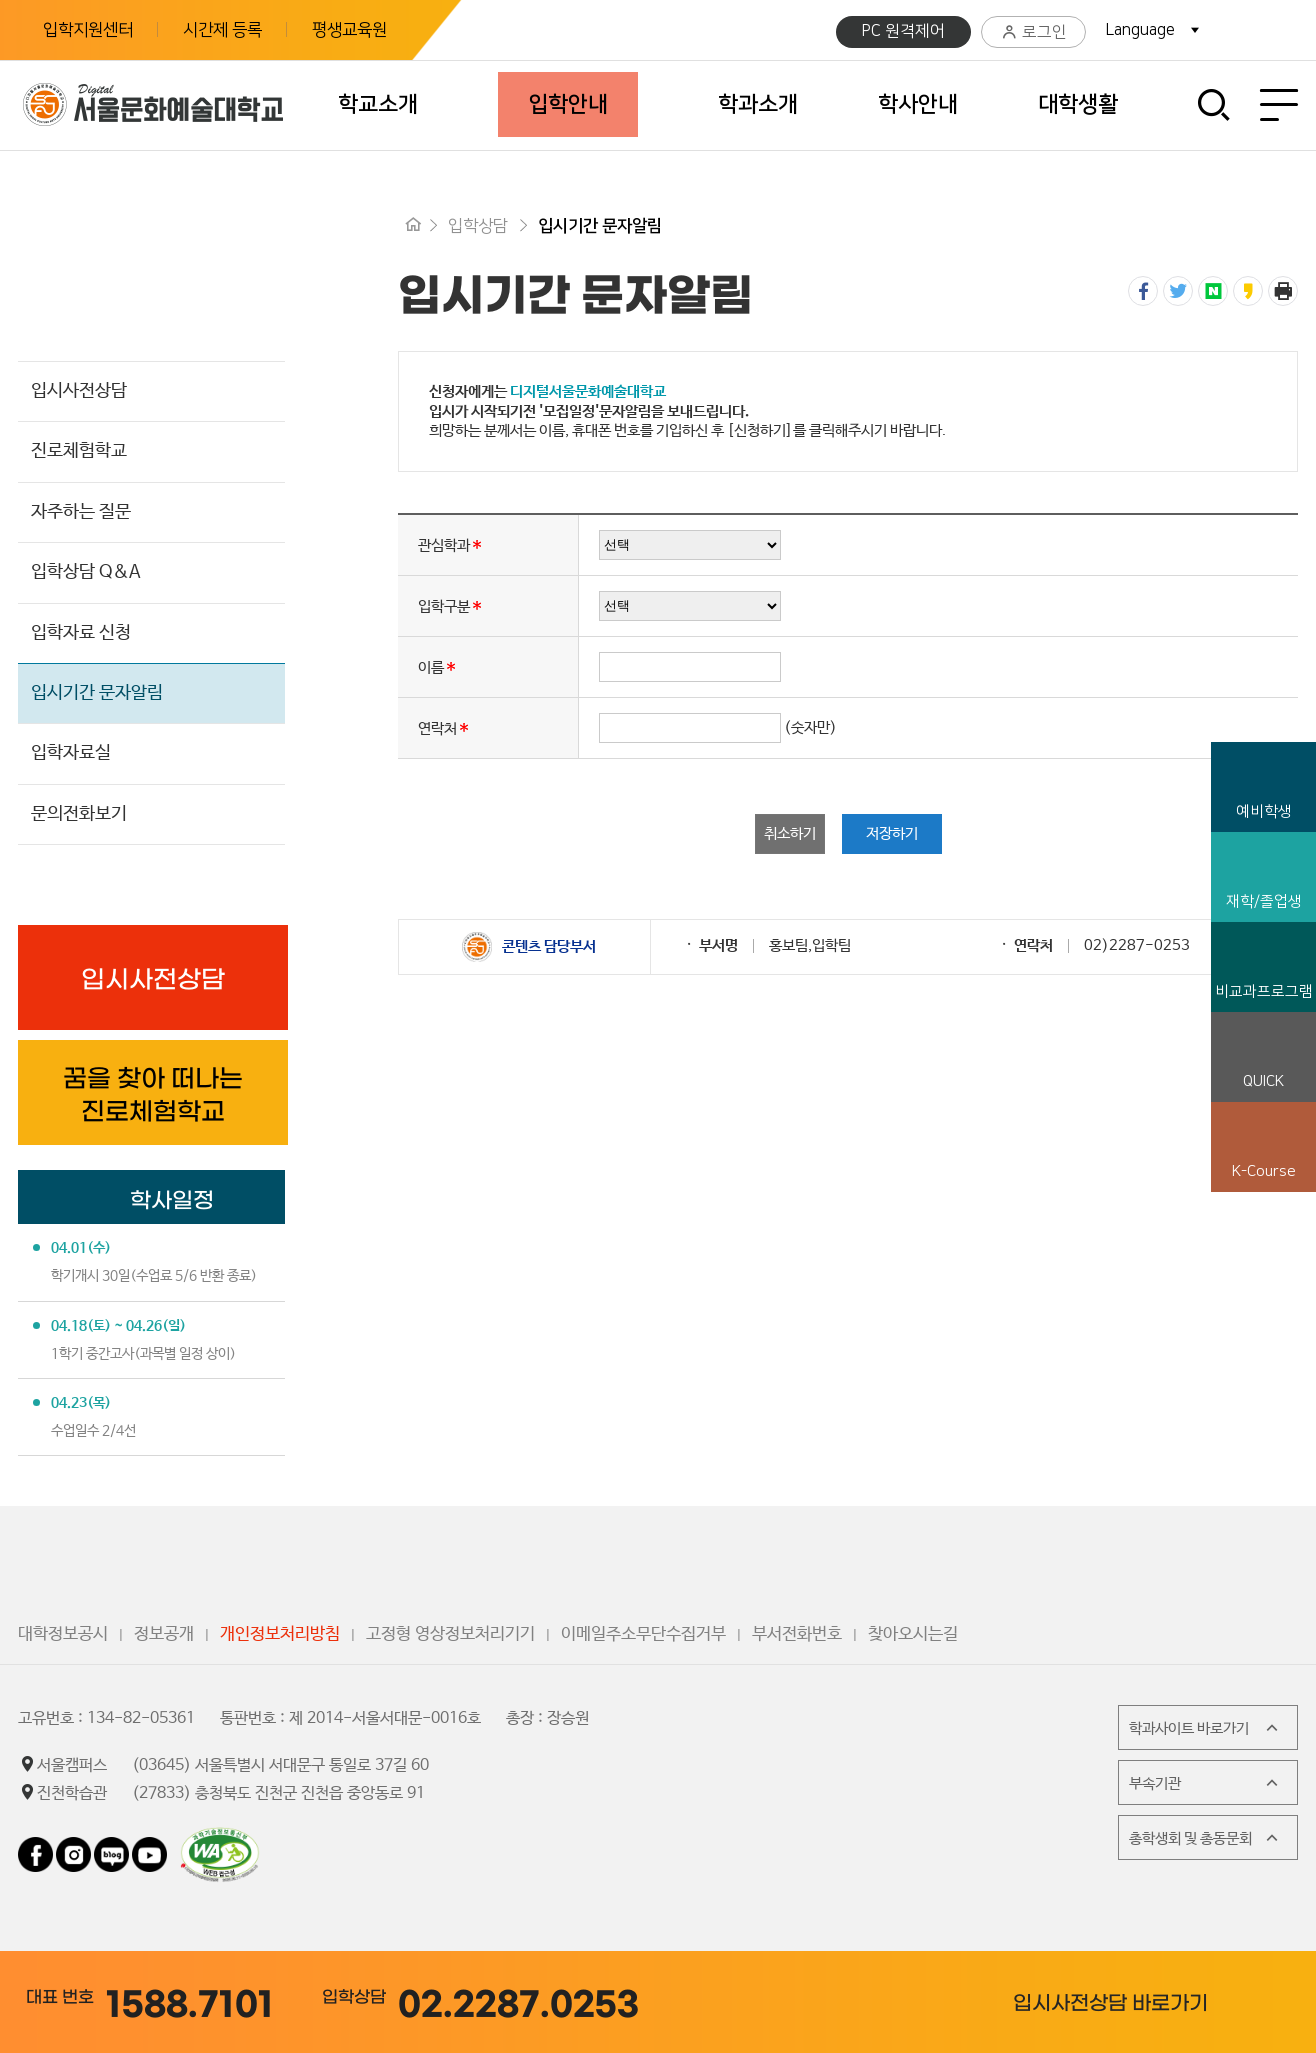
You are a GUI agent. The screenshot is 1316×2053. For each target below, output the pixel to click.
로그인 (1033, 32)
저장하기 (892, 833)
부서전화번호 (797, 1634)
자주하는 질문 (81, 512)
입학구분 (444, 605)
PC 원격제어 (903, 31)
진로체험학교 (79, 451)
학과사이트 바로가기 (1205, 1728)
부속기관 (1205, 1783)
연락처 (437, 727)
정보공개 (164, 1634)
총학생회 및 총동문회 (1205, 1838)
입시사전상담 (79, 391)
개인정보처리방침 (280, 1634)
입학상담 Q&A (86, 572)
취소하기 (790, 833)
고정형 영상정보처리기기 (450, 1634)
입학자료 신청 (81, 633)
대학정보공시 (63, 1634)
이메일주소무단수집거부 (643, 1634)
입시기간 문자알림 (97, 693)
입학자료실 (71, 753)
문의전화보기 (79, 814)
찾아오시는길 (913, 1634)
